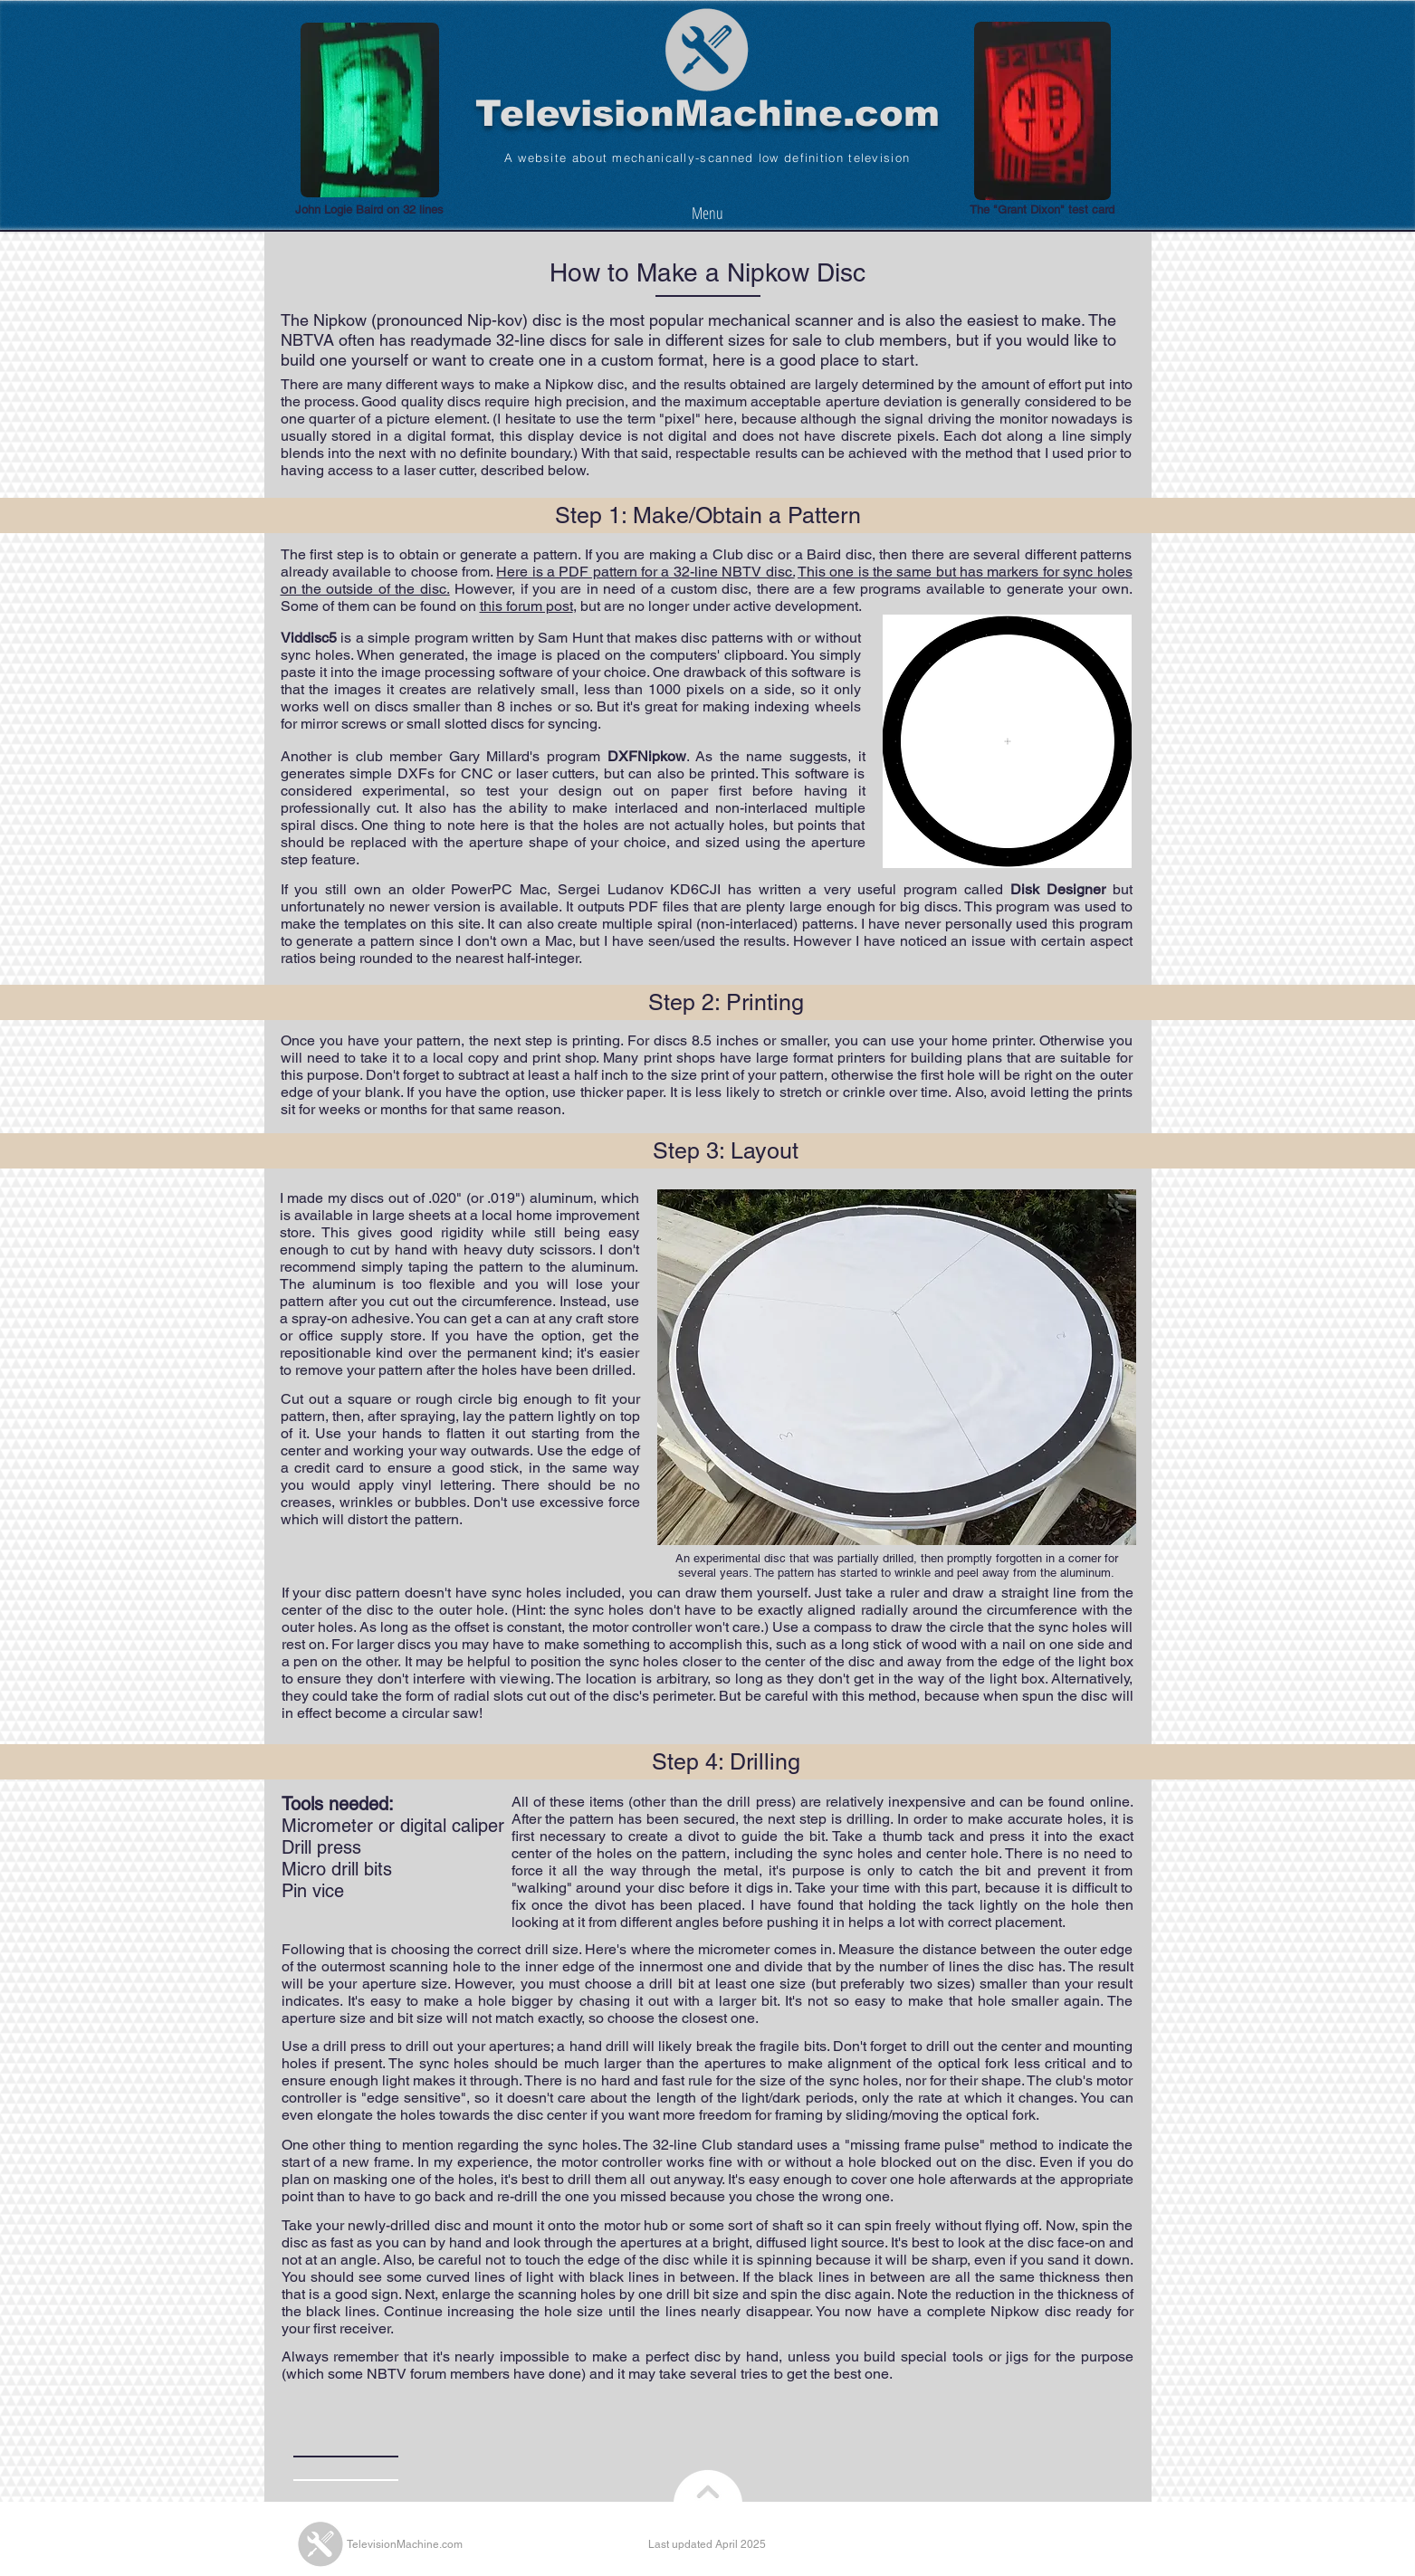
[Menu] (707, 212)
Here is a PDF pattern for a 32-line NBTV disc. (645, 571)
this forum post (526, 606)
